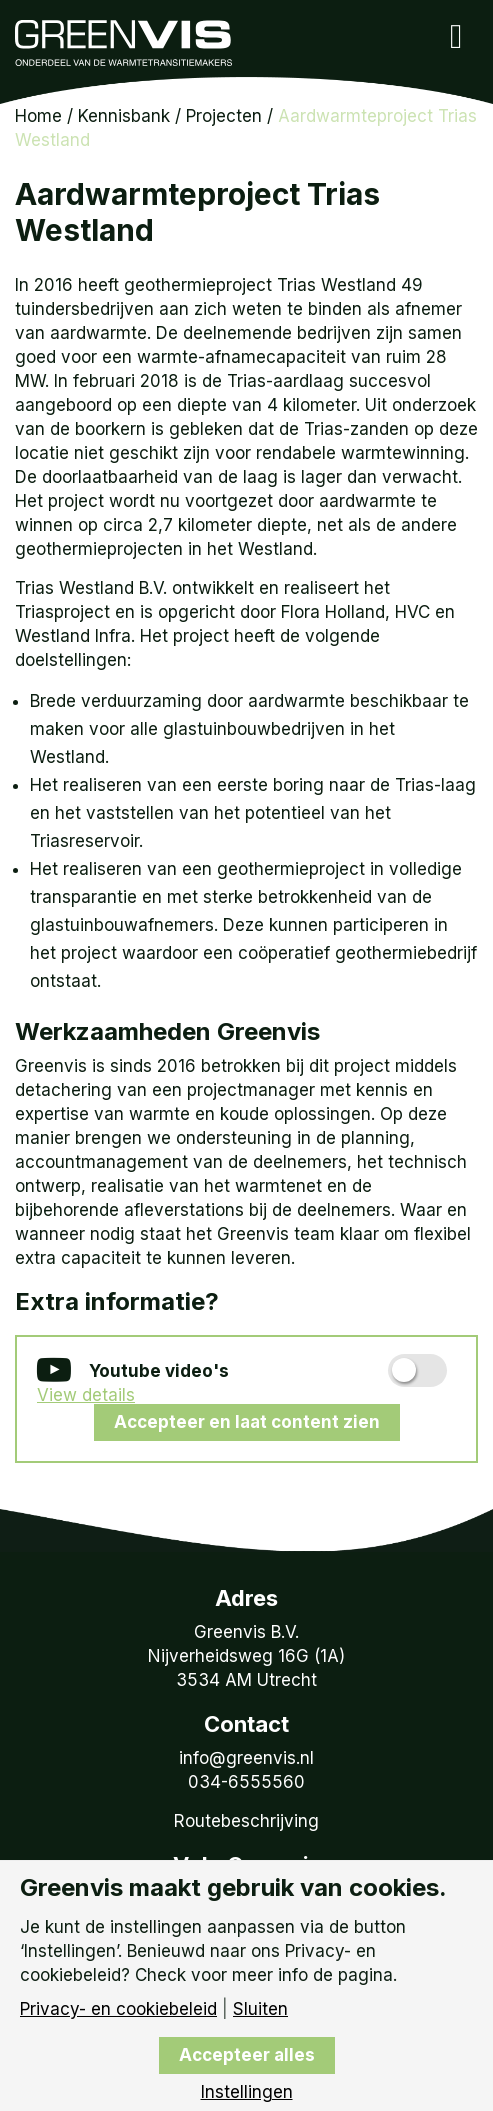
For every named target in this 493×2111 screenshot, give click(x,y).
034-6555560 (246, 1782)
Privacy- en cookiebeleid (118, 2009)
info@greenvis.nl (246, 1758)
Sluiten (260, 2009)
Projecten (224, 116)
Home (38, 116)
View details (86, 1395)
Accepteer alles (247, 2055)
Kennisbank (124, 116)
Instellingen (247, 2092)
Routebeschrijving (246, 1821)
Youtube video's (133, 1372)
